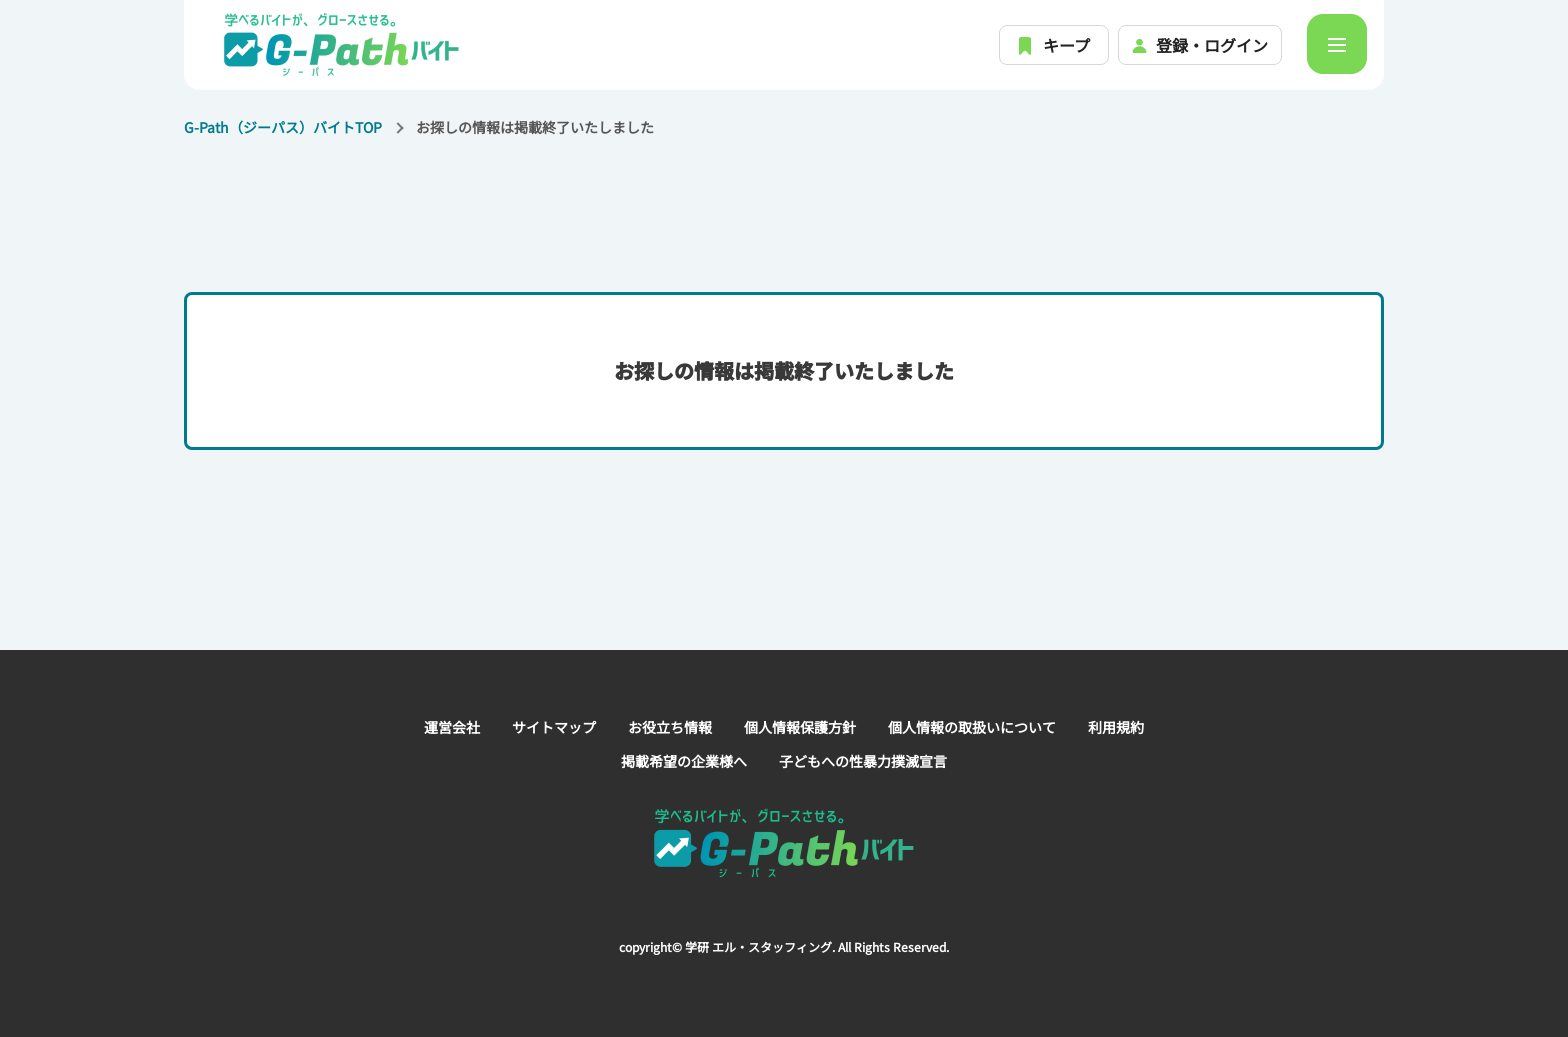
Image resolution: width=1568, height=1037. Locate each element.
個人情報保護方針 (800, 727)
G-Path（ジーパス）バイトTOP (283, 127)
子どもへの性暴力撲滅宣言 (863, 761)
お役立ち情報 (670, 727)
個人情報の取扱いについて (972, 727)
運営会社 (452, 727)
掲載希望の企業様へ (684, 761)
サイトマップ (554, 727)
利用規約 (1116, 727)
